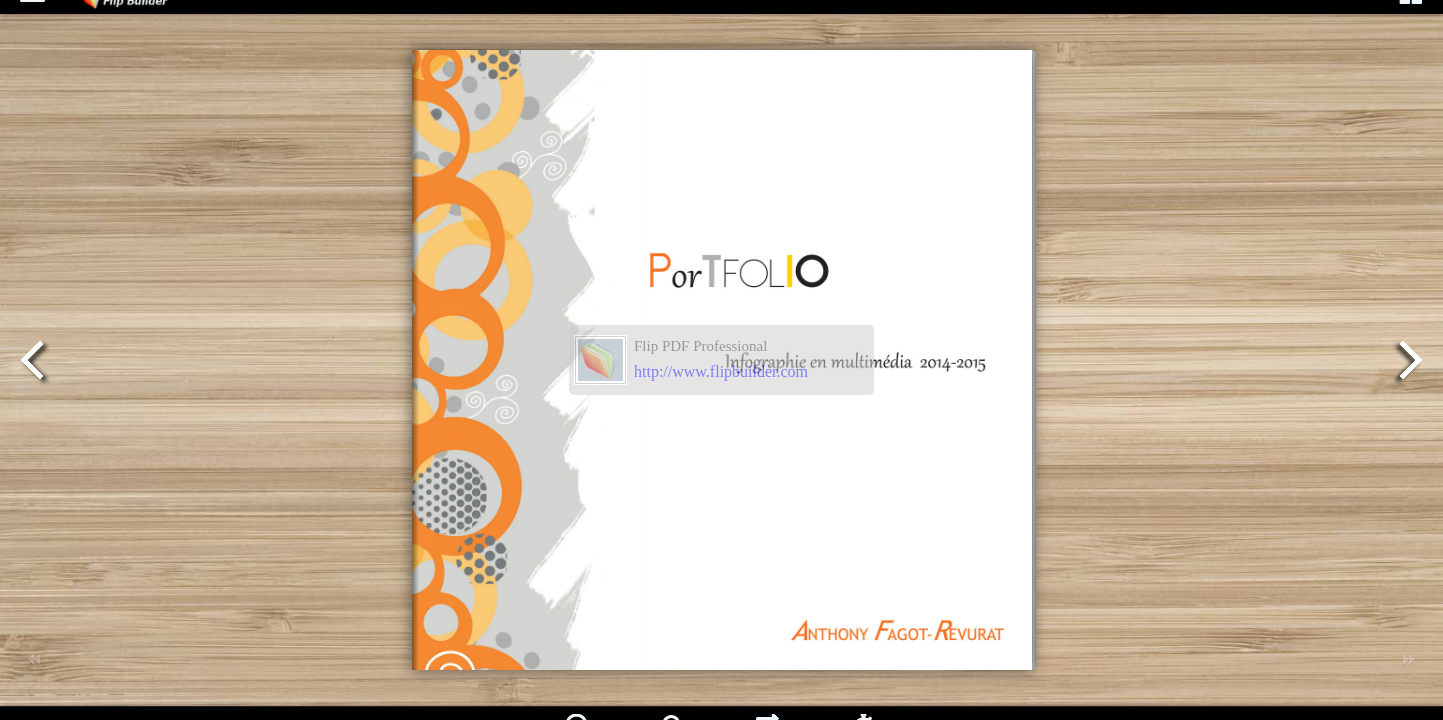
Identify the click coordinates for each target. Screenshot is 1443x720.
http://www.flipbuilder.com (721, 371)
